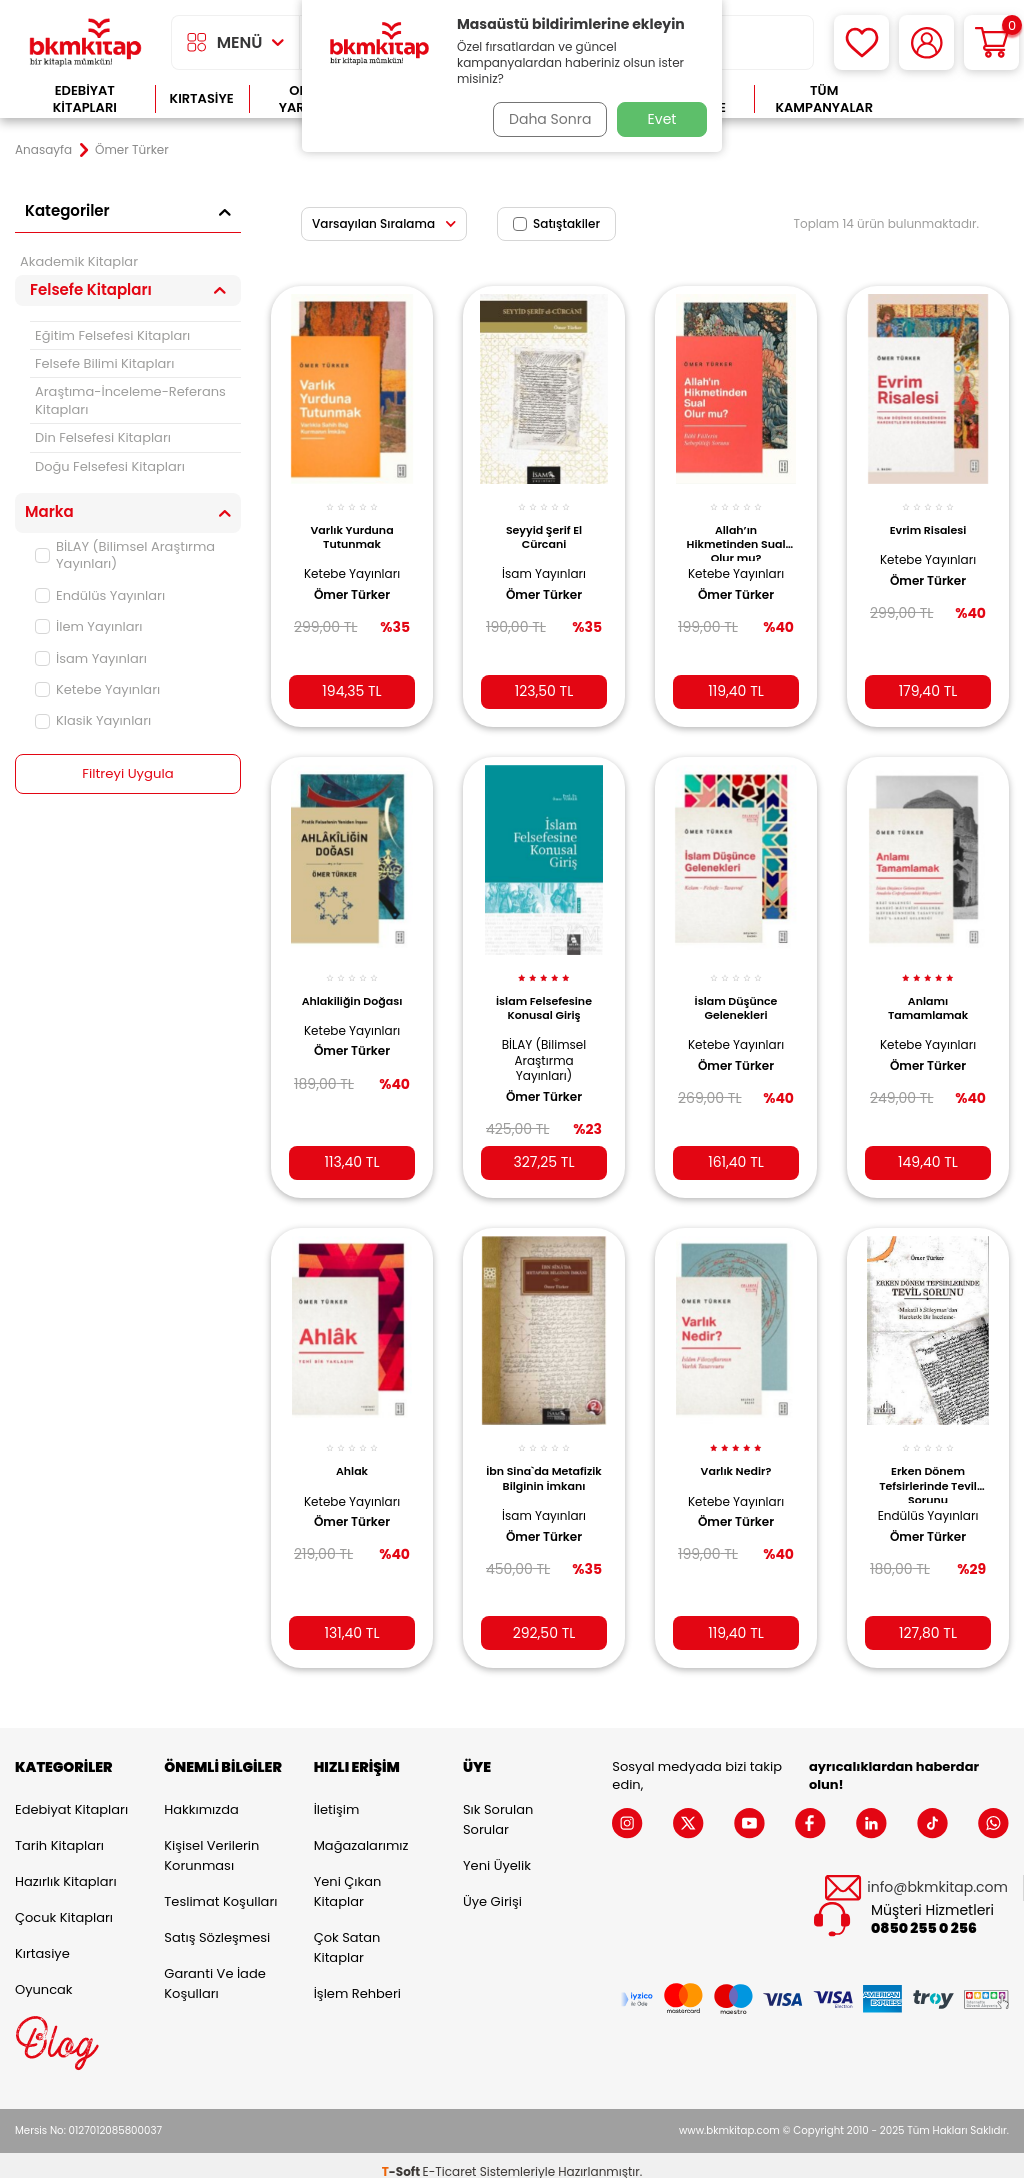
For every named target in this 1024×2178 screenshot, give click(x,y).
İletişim (337, 1797)
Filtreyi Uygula (128, 774)
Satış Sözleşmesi (217, 1925)
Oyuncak (44, 1977)
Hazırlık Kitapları (66, 1869)
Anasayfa (43, 150)
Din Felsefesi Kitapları (103, 437)
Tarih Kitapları (59, 1833)
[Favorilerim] (861, 42)
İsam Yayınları (91, 658)
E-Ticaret (450, 2158)
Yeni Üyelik (497, 1853)
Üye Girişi (492, 1889)
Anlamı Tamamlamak (928, 992)
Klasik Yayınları (93, 720)
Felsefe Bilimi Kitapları (104, 363)
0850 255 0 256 (924, 1916)
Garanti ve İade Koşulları (214, 1971)
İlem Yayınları (89, 626)
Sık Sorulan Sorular (498, 1807)
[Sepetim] (991, 42)
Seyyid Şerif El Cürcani (544, 526)
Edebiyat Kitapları (85, 99)
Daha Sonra (545, 119)
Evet (662, 119)
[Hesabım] (926, 42)
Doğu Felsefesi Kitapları (110, 466)
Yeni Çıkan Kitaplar (348, 1879)
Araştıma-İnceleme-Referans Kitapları (130, 400)
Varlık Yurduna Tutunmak (351, 526)
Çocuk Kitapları (64, 1905)
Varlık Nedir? (736, 1452)
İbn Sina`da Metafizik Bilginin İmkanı (544, 1464)
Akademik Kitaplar (79, 261)
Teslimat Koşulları (220, 1889)
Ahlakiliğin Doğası (352, 985)
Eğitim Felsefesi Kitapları (112, 335)
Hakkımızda (201, 1797)
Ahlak (352, 1452)
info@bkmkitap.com (937, 1875)
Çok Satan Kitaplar (347, 1935)
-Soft (402, 2158)
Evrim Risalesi (928, 519)
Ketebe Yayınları (97, 689)
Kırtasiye (202, 98)
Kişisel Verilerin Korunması (211, 1843)
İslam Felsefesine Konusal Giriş (544, 992)
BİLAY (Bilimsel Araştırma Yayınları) (125, 555)
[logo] (85, 42)
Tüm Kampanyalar (824, 99)
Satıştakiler (556, 223)
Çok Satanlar (951, 99)
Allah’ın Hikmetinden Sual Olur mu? (736, 531)
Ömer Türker (352, 584)
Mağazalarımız (361, 1833)
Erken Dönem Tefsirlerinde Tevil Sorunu (928, 1464)
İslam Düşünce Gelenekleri (736, 992)
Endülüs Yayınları (100, 595)
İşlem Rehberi (357, 1981)
